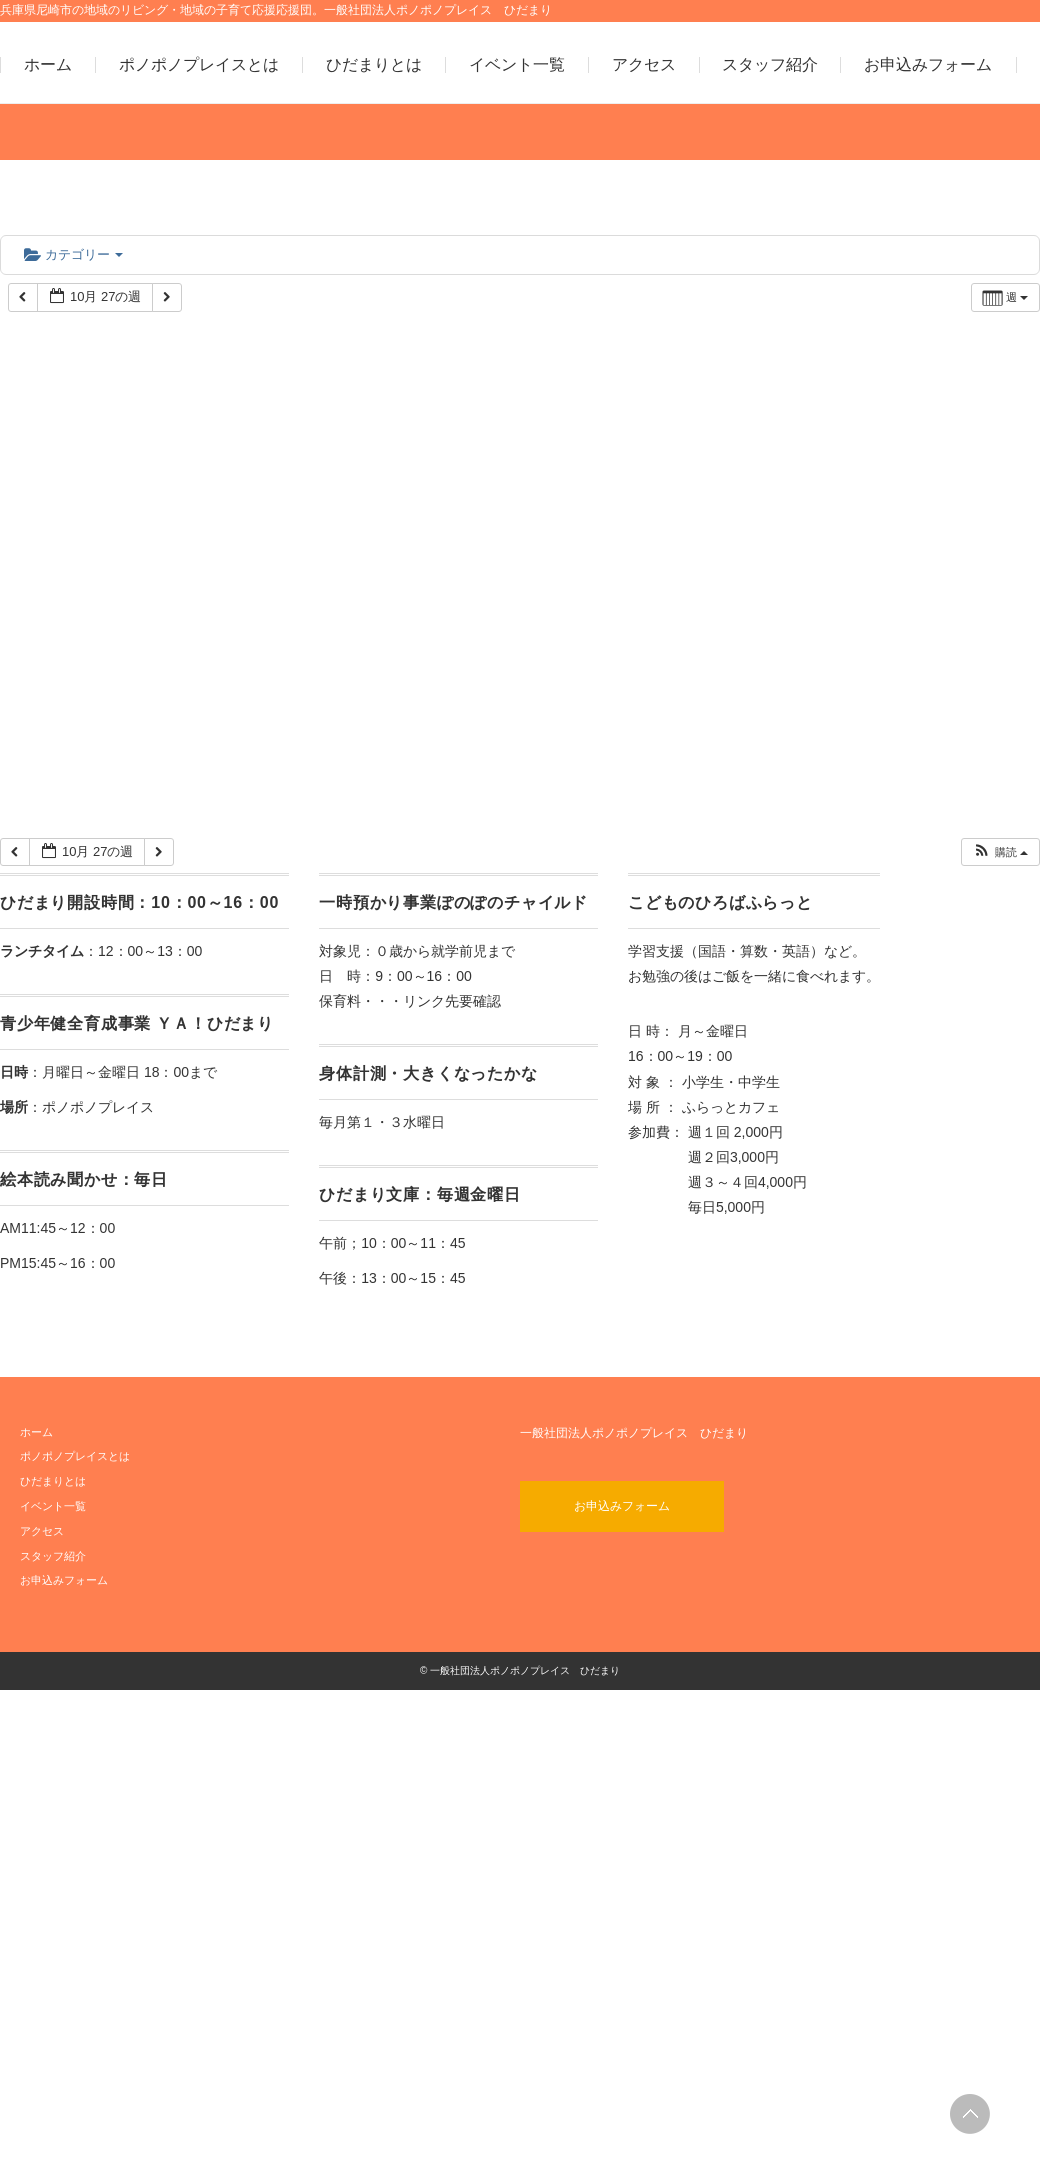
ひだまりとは (374, 65)
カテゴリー (73, 254)
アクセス (644, 65)
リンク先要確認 (452, 1001)
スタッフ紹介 (770, 65)
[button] (1000, 852)
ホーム (48, 65)
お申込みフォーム (928, 65)
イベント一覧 (517, 65)
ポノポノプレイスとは (199, 65)
